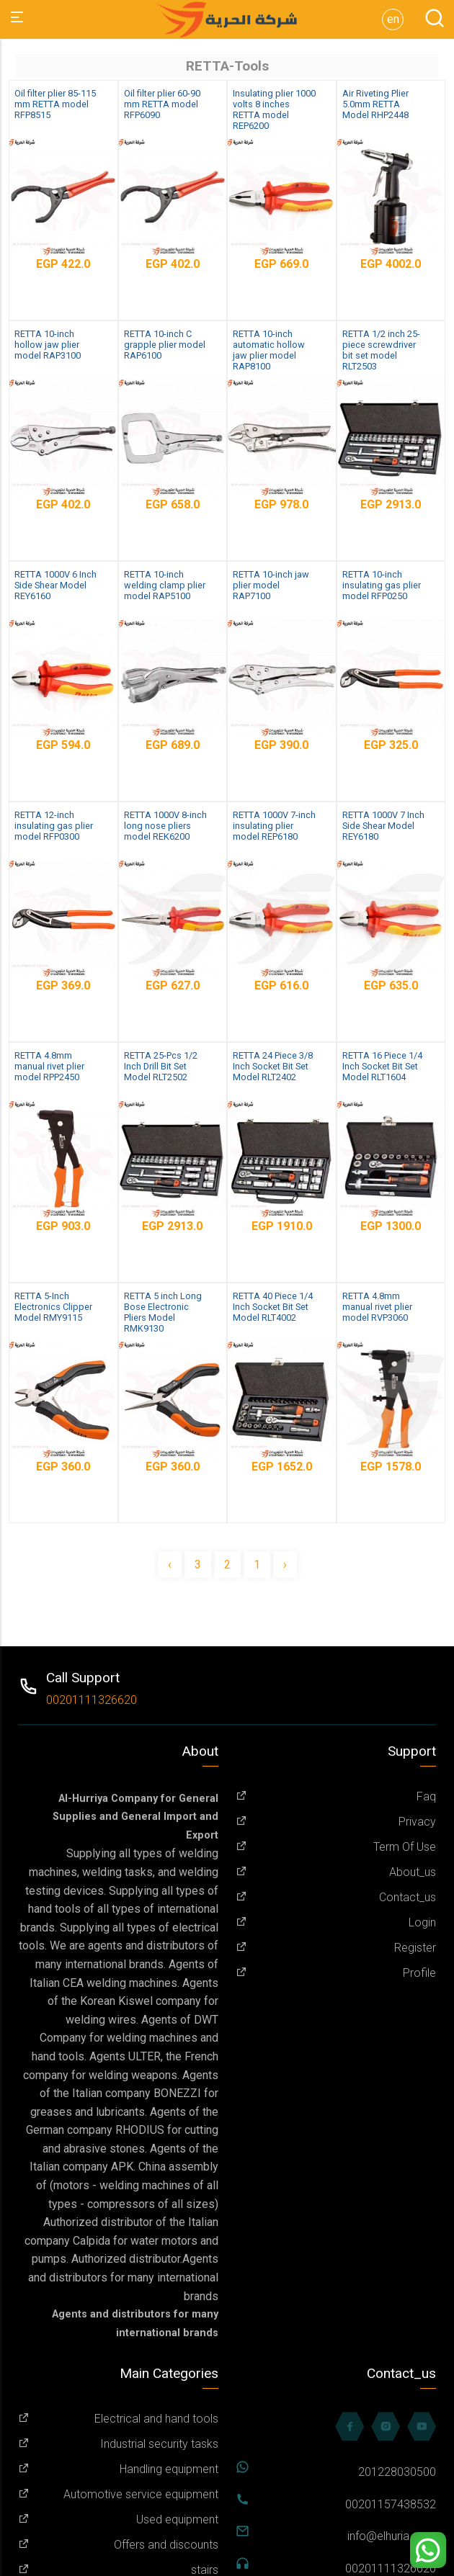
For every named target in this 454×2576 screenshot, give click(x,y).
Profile (336, 1973)
